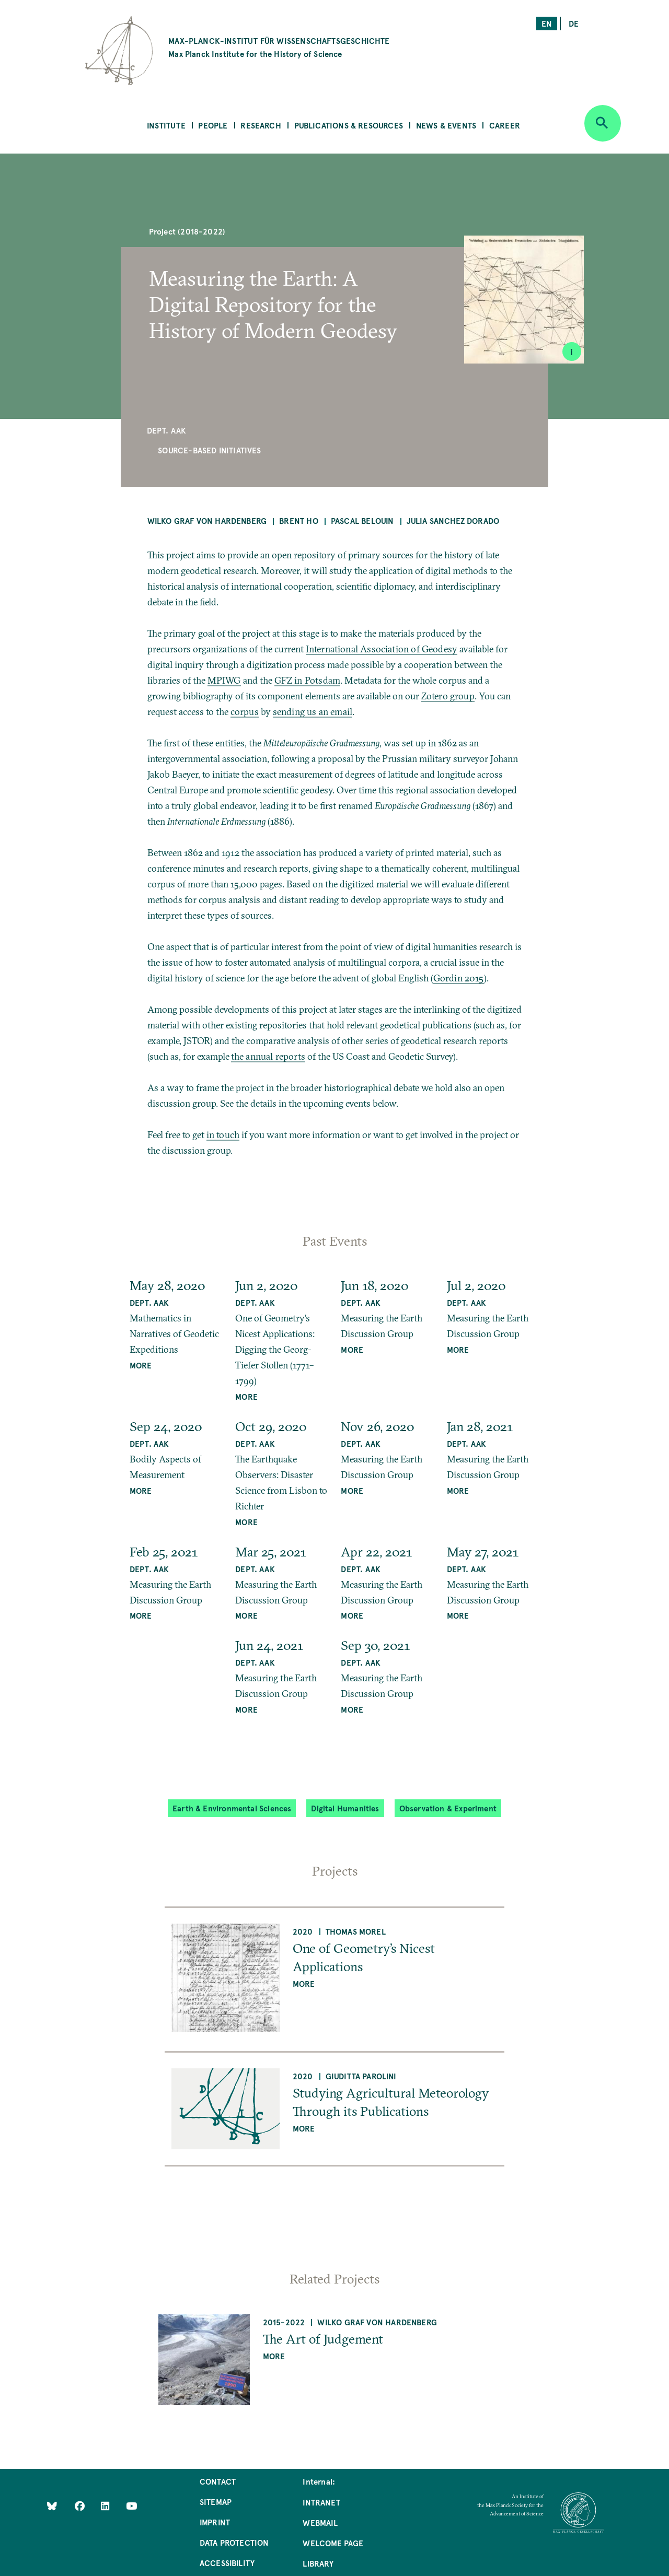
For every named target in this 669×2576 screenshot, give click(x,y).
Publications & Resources (348, 125)
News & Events (446, 125)
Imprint (215, 2521)
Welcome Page (333, 2542)
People (212, 125)
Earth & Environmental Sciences (231, 1808)
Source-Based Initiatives (209, 449)
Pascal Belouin (362, 520)
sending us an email (312, 712)
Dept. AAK (167, 430)
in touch (222, 1135)
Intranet (321, 2502)
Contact (218, 2481)
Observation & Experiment (448, 1808)
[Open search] (602, 123)
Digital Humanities (345, 1808)
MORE (141, 1365)
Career (504, 125)
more (304, 1983)
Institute (166, 125)
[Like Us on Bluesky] (52, 2505)
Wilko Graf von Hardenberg (207, 520)
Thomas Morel (356, 1931)
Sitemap (216, 2501)
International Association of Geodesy (381, 649)
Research (260, 125)
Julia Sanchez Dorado (453, 520)
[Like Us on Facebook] (81, 2505)
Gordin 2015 (458, 978)
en (546, 23)
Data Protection (234, 2542)
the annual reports (268, 1056)
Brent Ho (298, 520)
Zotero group (448, 696)
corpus (244, 712)
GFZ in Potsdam (307, 680)
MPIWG (224, 680)
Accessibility (227, 2562)
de (574, 23)
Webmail (320, 2522)
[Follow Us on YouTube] (131, 2505)
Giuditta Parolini (361, 2075)
